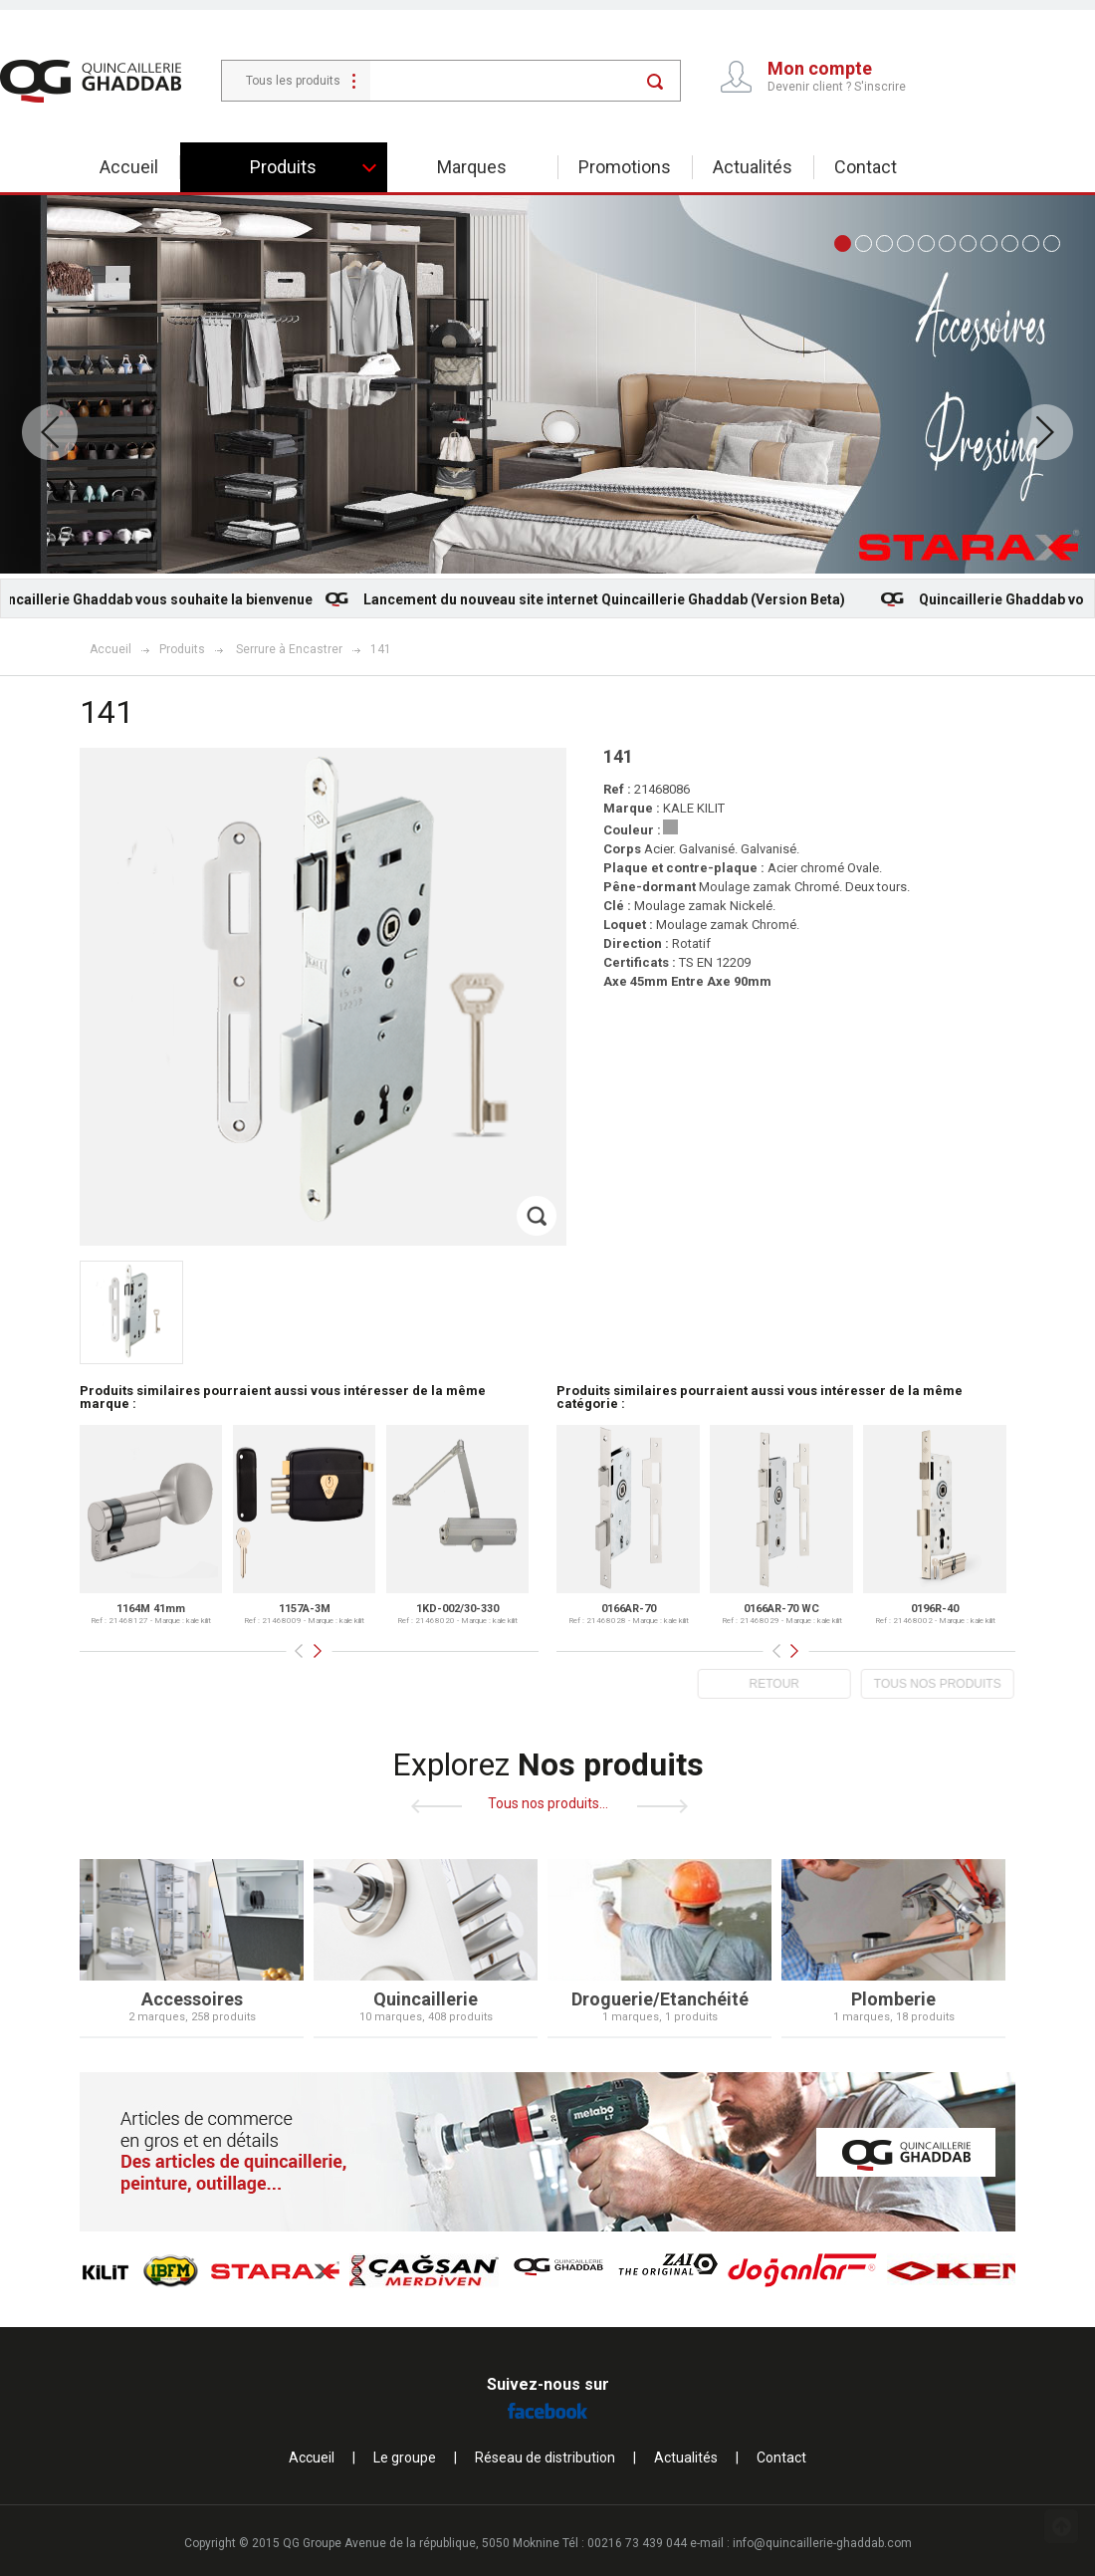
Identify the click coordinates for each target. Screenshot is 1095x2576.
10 (1030, 243)
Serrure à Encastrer (289, 649)
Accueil (129, 166)
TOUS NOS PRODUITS (925, 1684)
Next (1045, 432)
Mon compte (819, 69)
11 (1051, 243)
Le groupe (404, 2457)
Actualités (752, 166)
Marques (472, 166)
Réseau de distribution (545, 2457)
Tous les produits (293, 81)
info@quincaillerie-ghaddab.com (822, 2543)
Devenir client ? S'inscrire (836, 87)
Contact (865, 166)
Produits (283, 166)
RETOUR (761, 1684)
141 (380, 649)
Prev (50, 432)
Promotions (624, 166)
